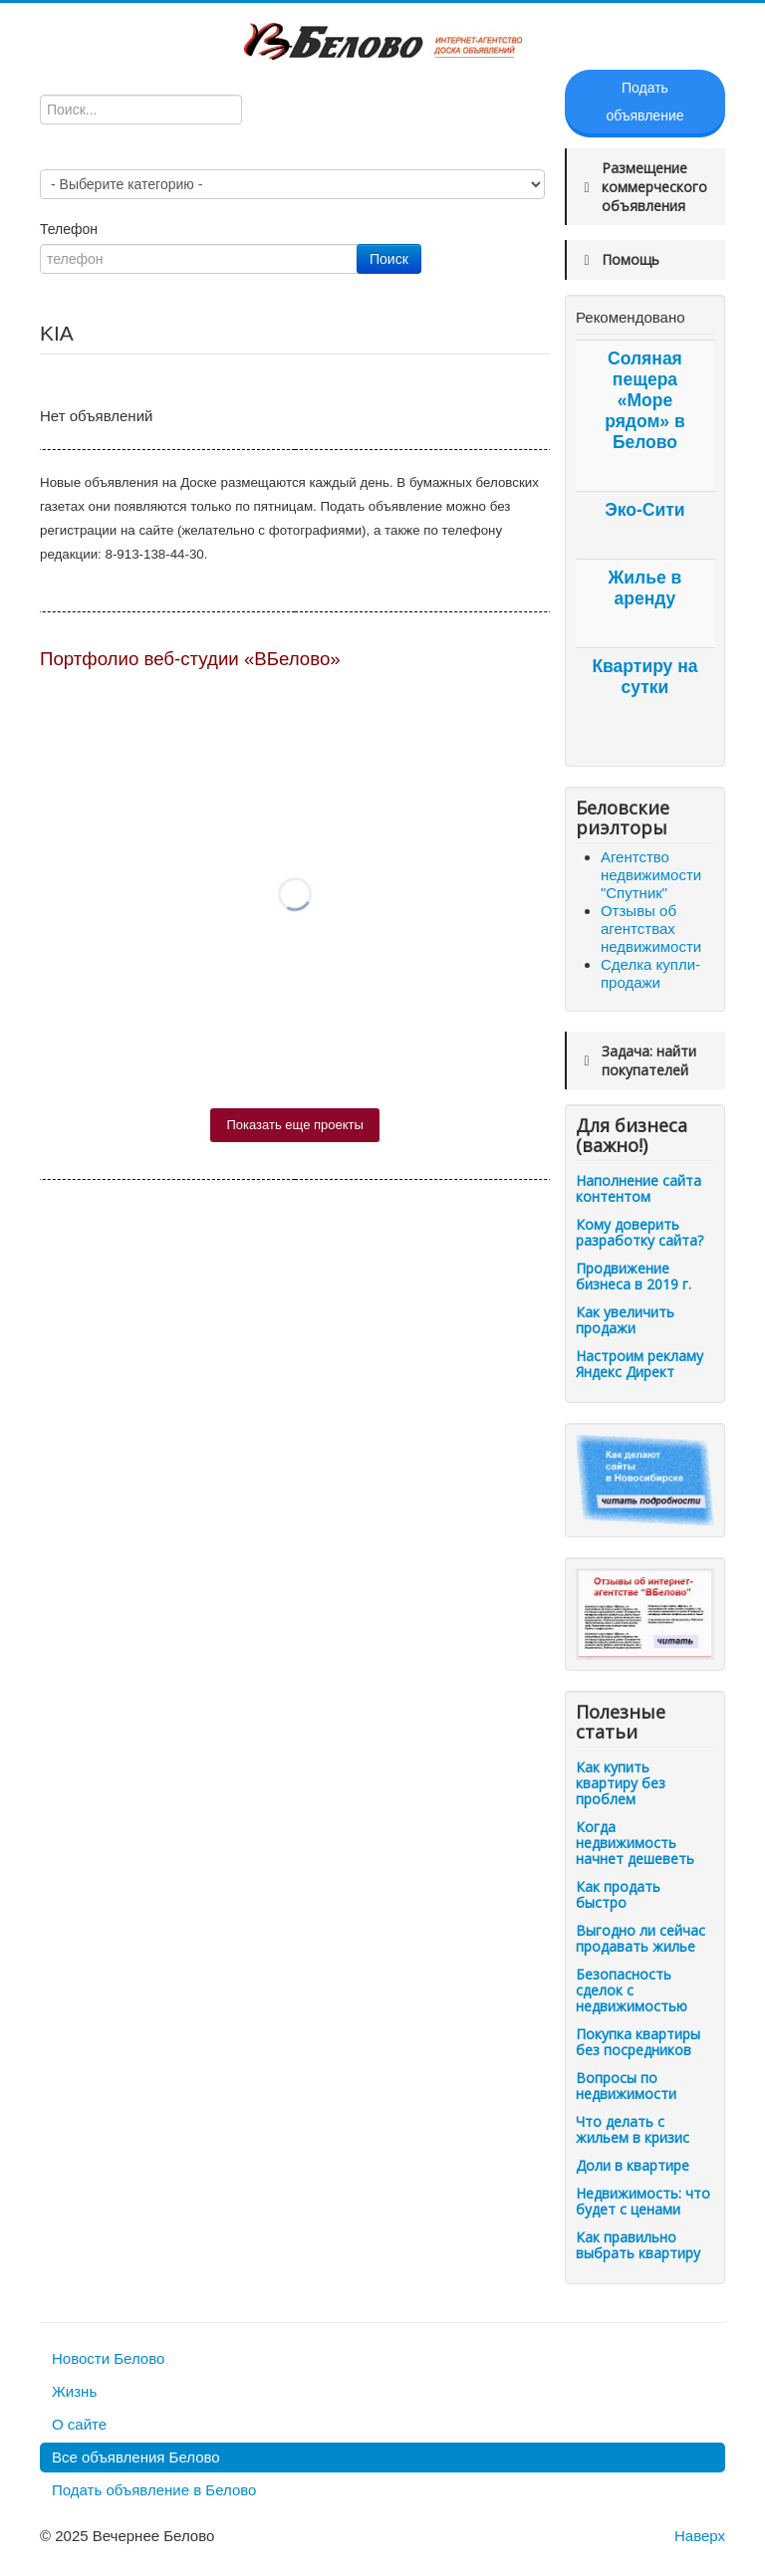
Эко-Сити (644, 510)
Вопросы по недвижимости (626, 2085)
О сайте (79, 2424)
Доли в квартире (632, 2165)
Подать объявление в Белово (154, 2489)
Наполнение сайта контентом (638, 1188)
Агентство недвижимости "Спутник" (651, 874)
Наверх (699, 2535)
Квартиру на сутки (644, 676)
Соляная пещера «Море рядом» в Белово (645, 400)
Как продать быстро (618, 1894)
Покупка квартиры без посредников (638, 2041)
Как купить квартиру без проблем (620, 1782)
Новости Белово (108, 2358)
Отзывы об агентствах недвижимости (651, 928)
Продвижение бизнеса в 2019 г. (633, 1276)
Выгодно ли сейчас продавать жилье (640, 1938)
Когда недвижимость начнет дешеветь (635, 1842)
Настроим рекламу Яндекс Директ (639, 1363)
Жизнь (74, 2391)
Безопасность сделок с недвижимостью (631, 1990)
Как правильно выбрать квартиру (638, 2244)
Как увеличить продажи (625, 1319)
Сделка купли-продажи (650, 973)
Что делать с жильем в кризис (632, 2129)
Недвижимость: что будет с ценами (643, 2201)
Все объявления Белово (136, 2457)
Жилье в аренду (645, 588)
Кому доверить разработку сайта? (639, 1232)
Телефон (71, 229)
